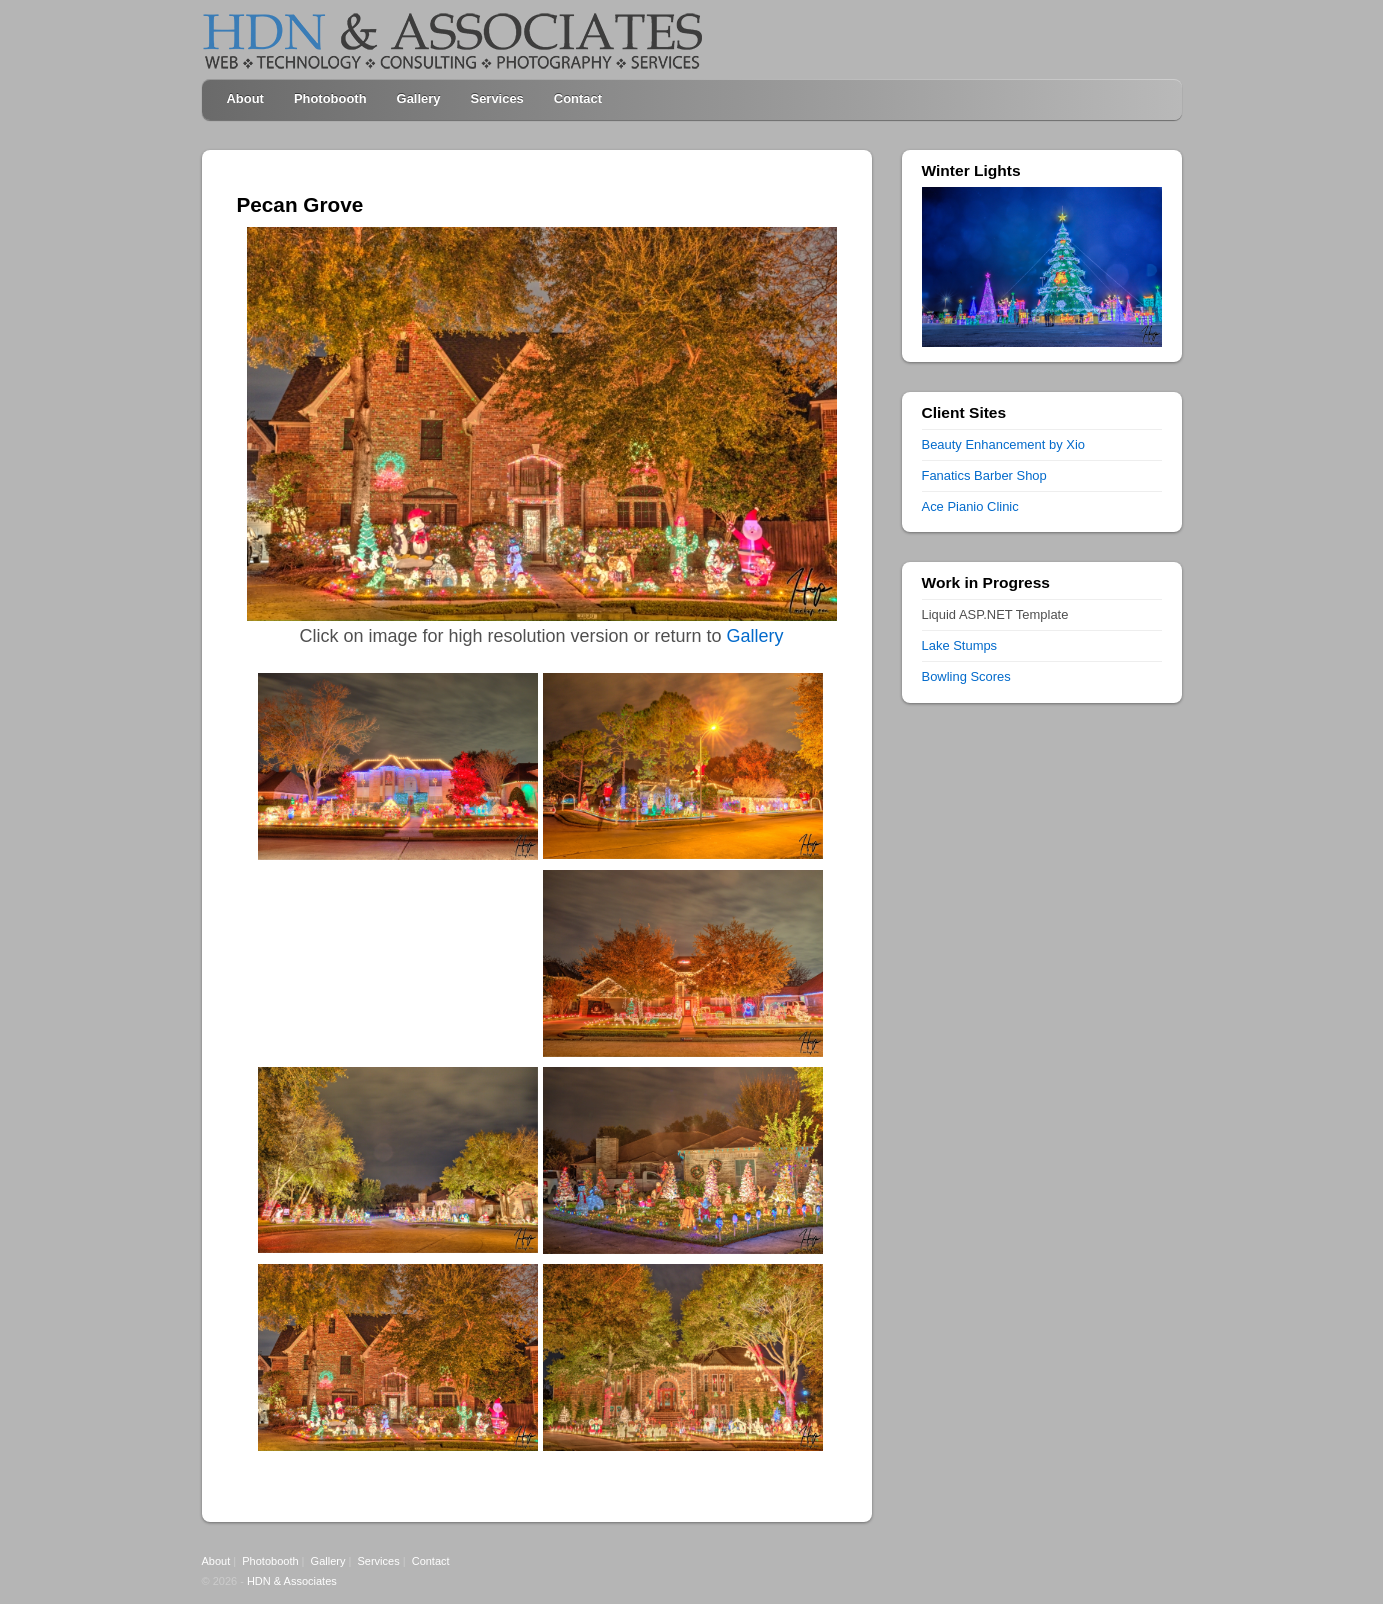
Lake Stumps (960, 645)
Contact (578, 98)
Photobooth (330, 98)
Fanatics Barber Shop (984, 475)
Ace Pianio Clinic (970, 506)
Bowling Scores (966, 676)
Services (497, 98)
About (245, 98)
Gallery (419, 98)
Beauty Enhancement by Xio (1003, 444)
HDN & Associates (292, 1581)
